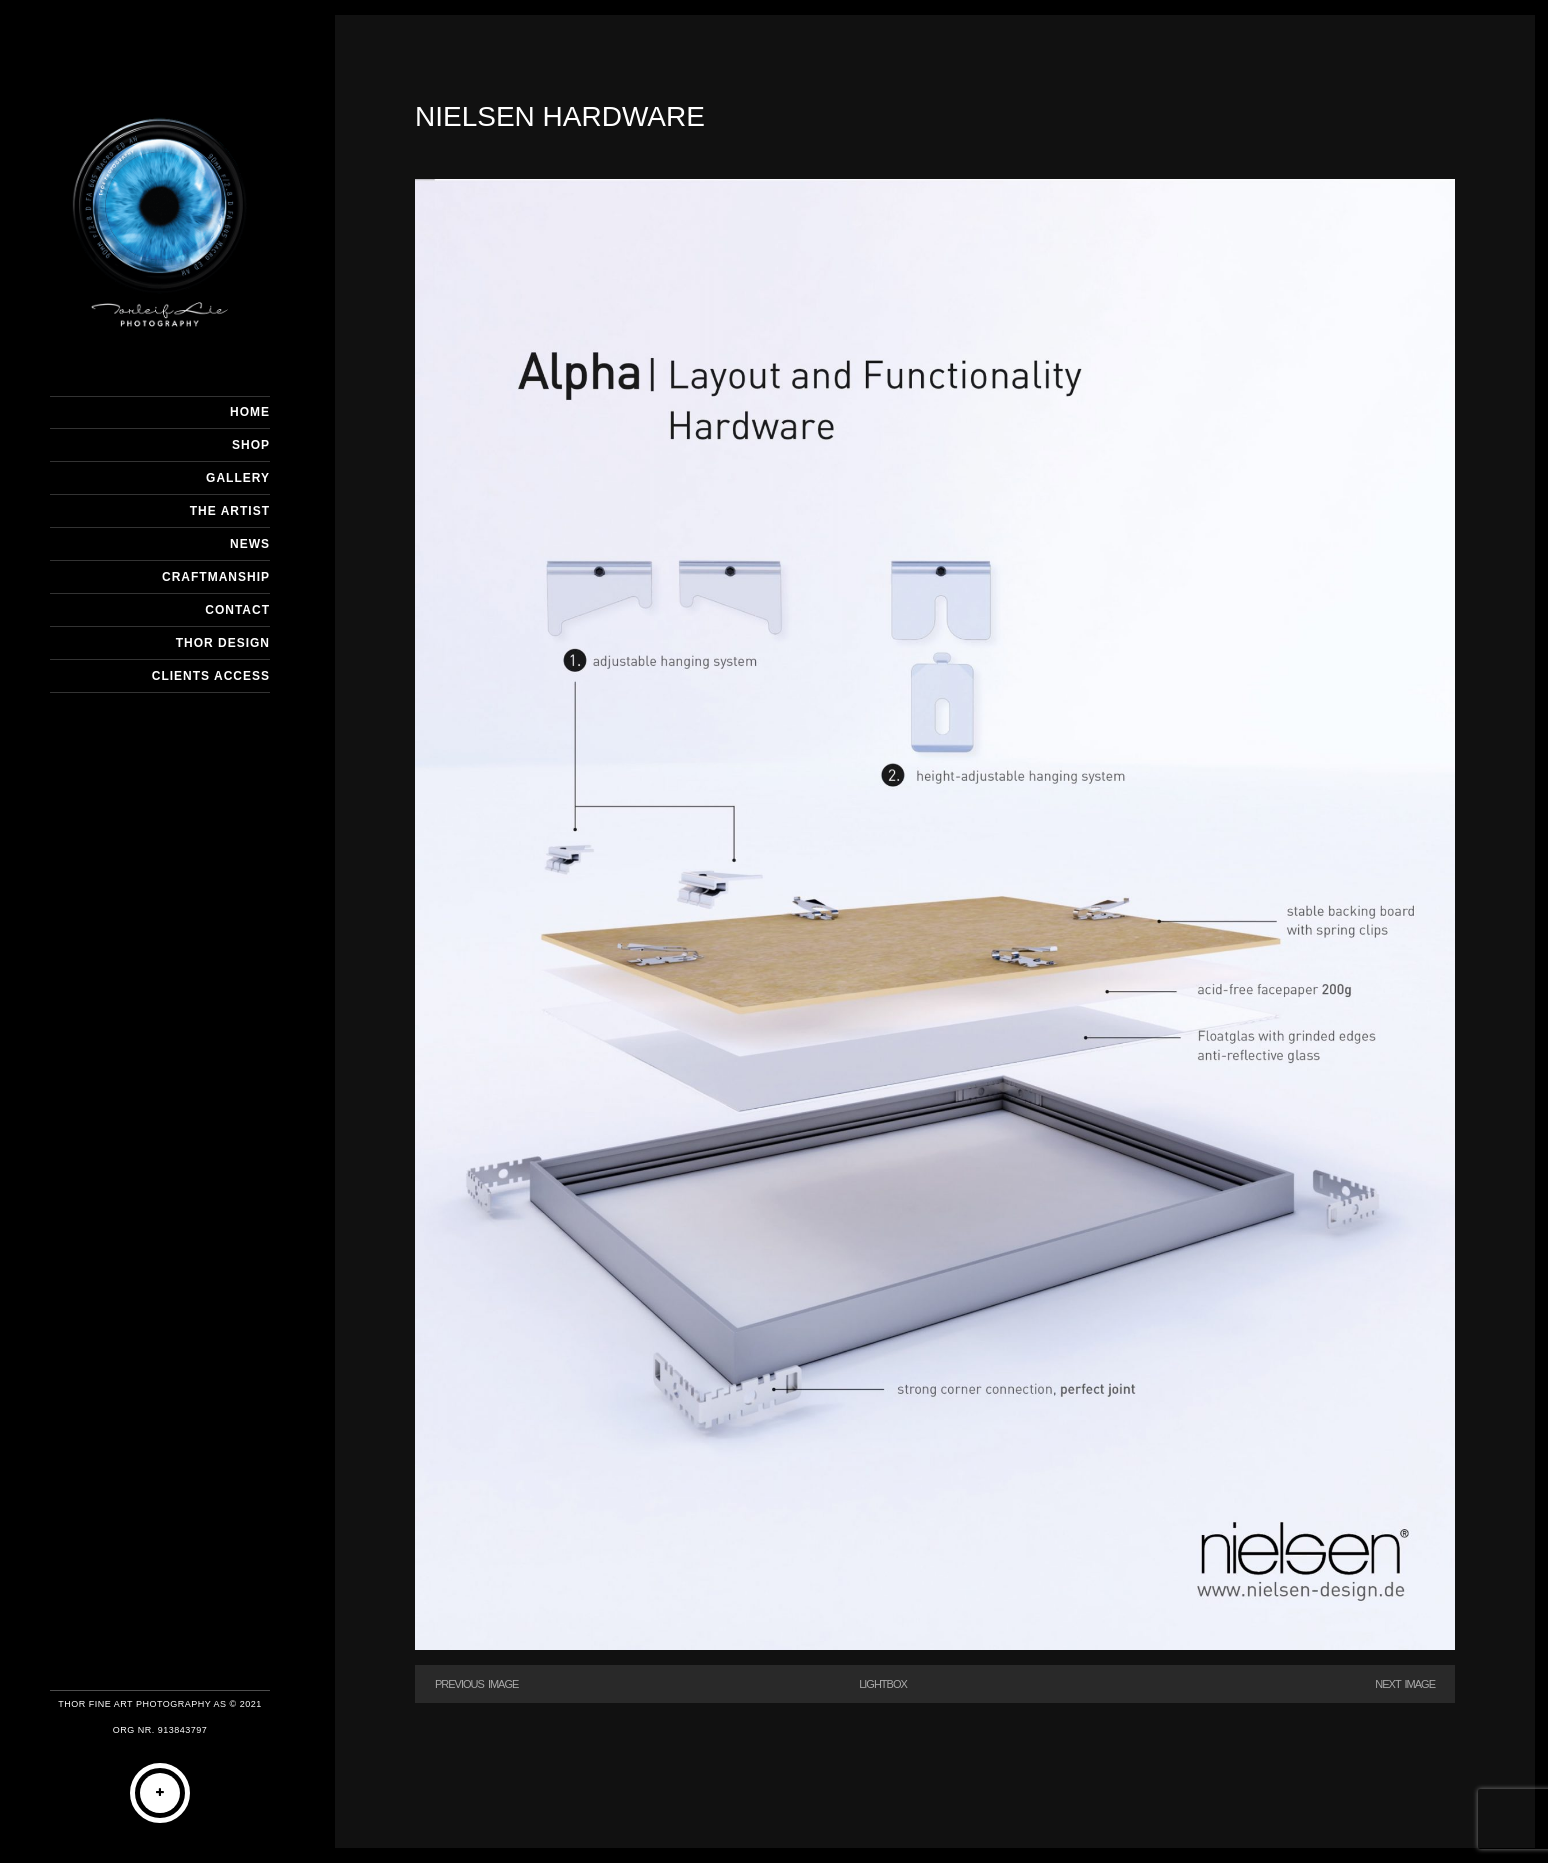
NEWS (250, 544)
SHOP (251, 445)
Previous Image (476, 1684)
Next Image (1405, 1684)
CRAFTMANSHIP (216, 577)
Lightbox (883, 1684)
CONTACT (237, 610)
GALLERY (238, 478)
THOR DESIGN (223, 643)
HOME (250, 412)
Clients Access (211, 676)
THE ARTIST (230, 511)
